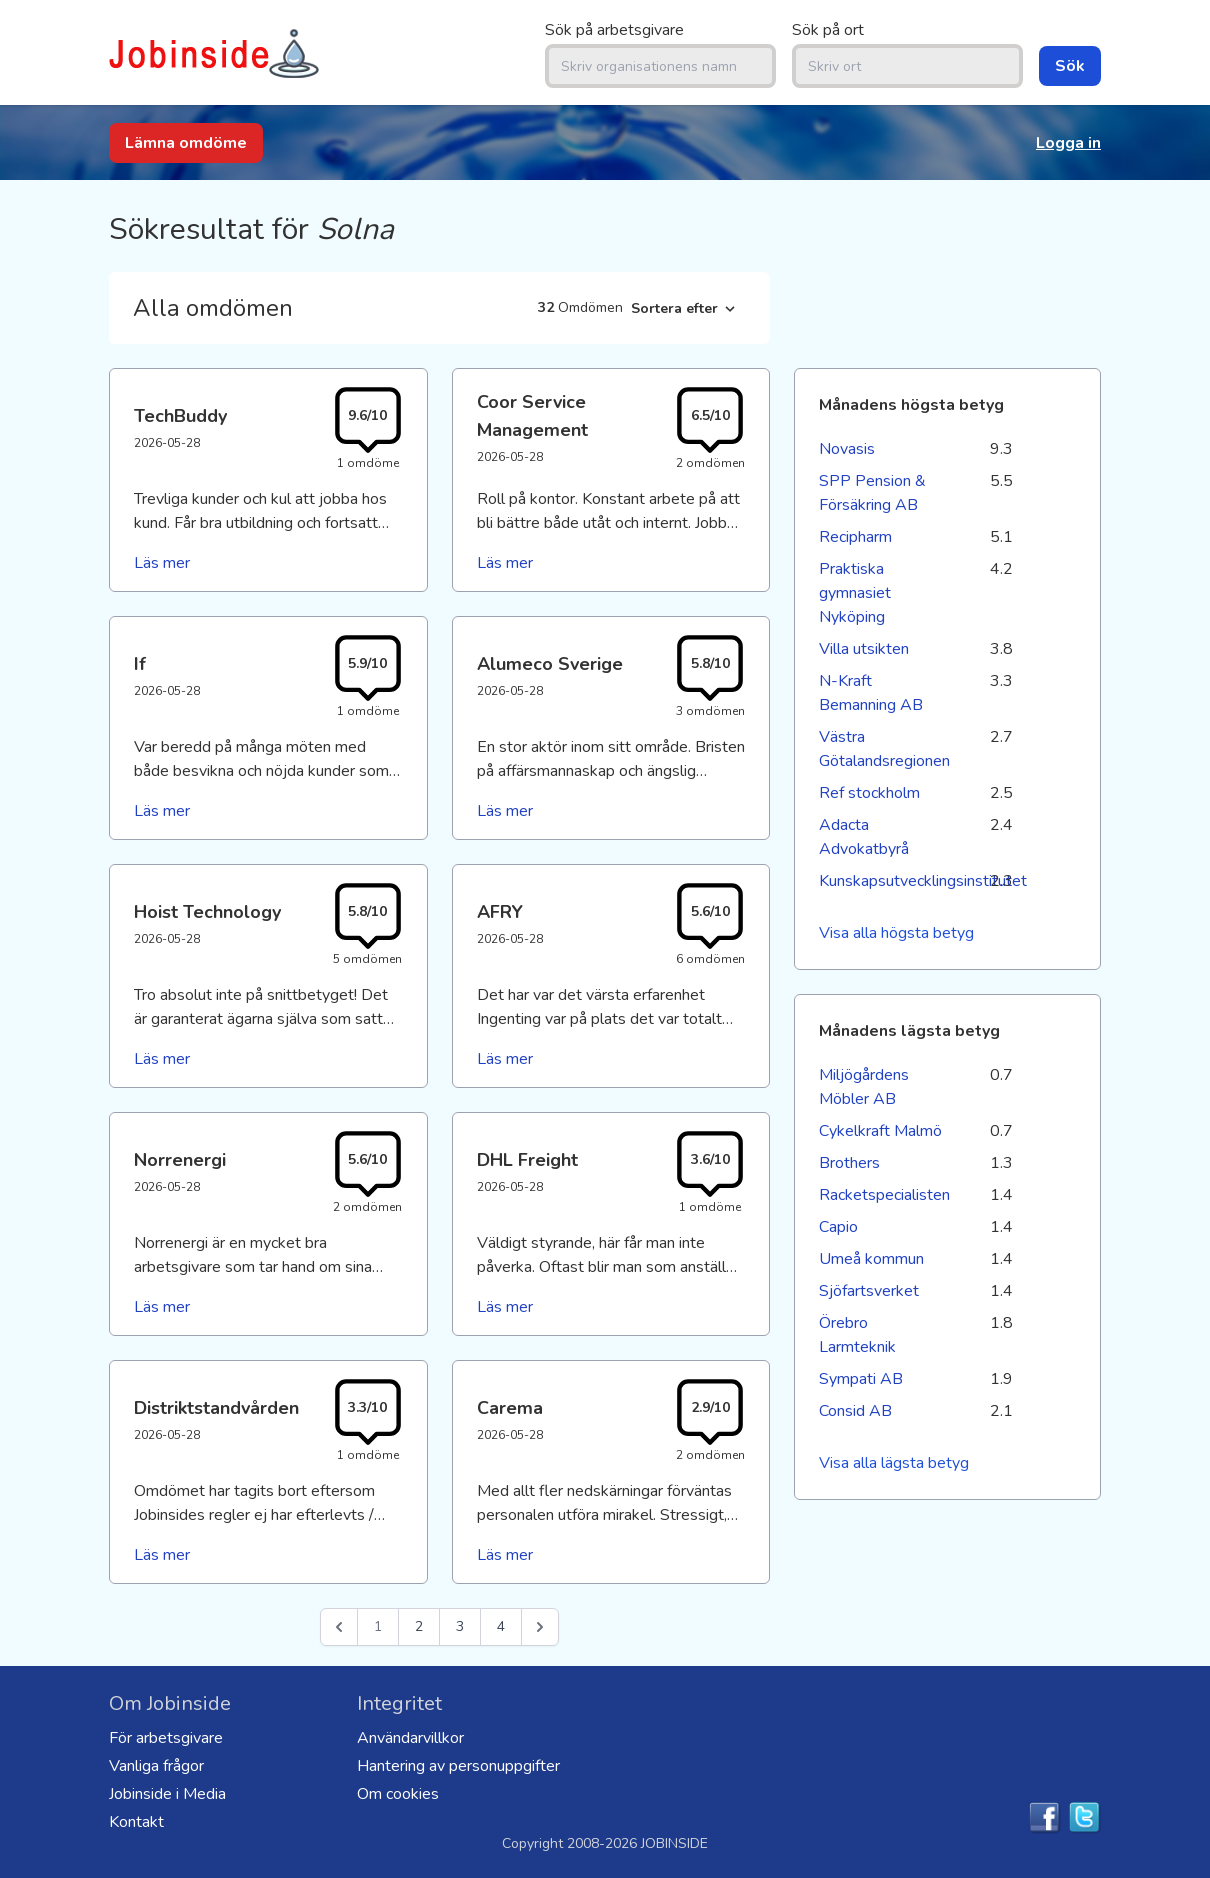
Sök (1070, 66)
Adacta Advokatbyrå (864, 837)
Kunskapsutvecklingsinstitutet (883, 881)
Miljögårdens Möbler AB (864, 1087)
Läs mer (162, 563)
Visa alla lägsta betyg (894, 1463)
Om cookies (398, 1794)
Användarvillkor (410, 1738)
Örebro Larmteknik (857, 1335)
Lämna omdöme (186, 143)
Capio (838, 1227)
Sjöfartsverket (869, 1291)
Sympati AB (861, 1379)
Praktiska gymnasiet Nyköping (855, 593)
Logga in (1068, 143)
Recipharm (855, 537)
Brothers (849, 1163)
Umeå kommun (871, 1259)
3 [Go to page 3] (460, 1626)
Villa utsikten (864, 649)
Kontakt (136, 1822)
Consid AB (855, 1411)
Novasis (847, 449)
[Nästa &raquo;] (540, 1627)
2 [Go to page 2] (419, 1626)
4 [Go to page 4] (501, 1626)
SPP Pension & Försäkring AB (872, 493)
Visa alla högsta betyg (896, 933)
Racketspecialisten (883, 1195)
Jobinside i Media (167, 1794)
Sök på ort (828, 30)
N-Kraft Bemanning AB (871, 693)
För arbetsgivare (166, 1738)
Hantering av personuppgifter (458, 1766)
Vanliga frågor (156, 1766)
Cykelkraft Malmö (880, 1131)
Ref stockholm (869, 793)
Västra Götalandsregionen (883, 749)
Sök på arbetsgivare (614, 30)
